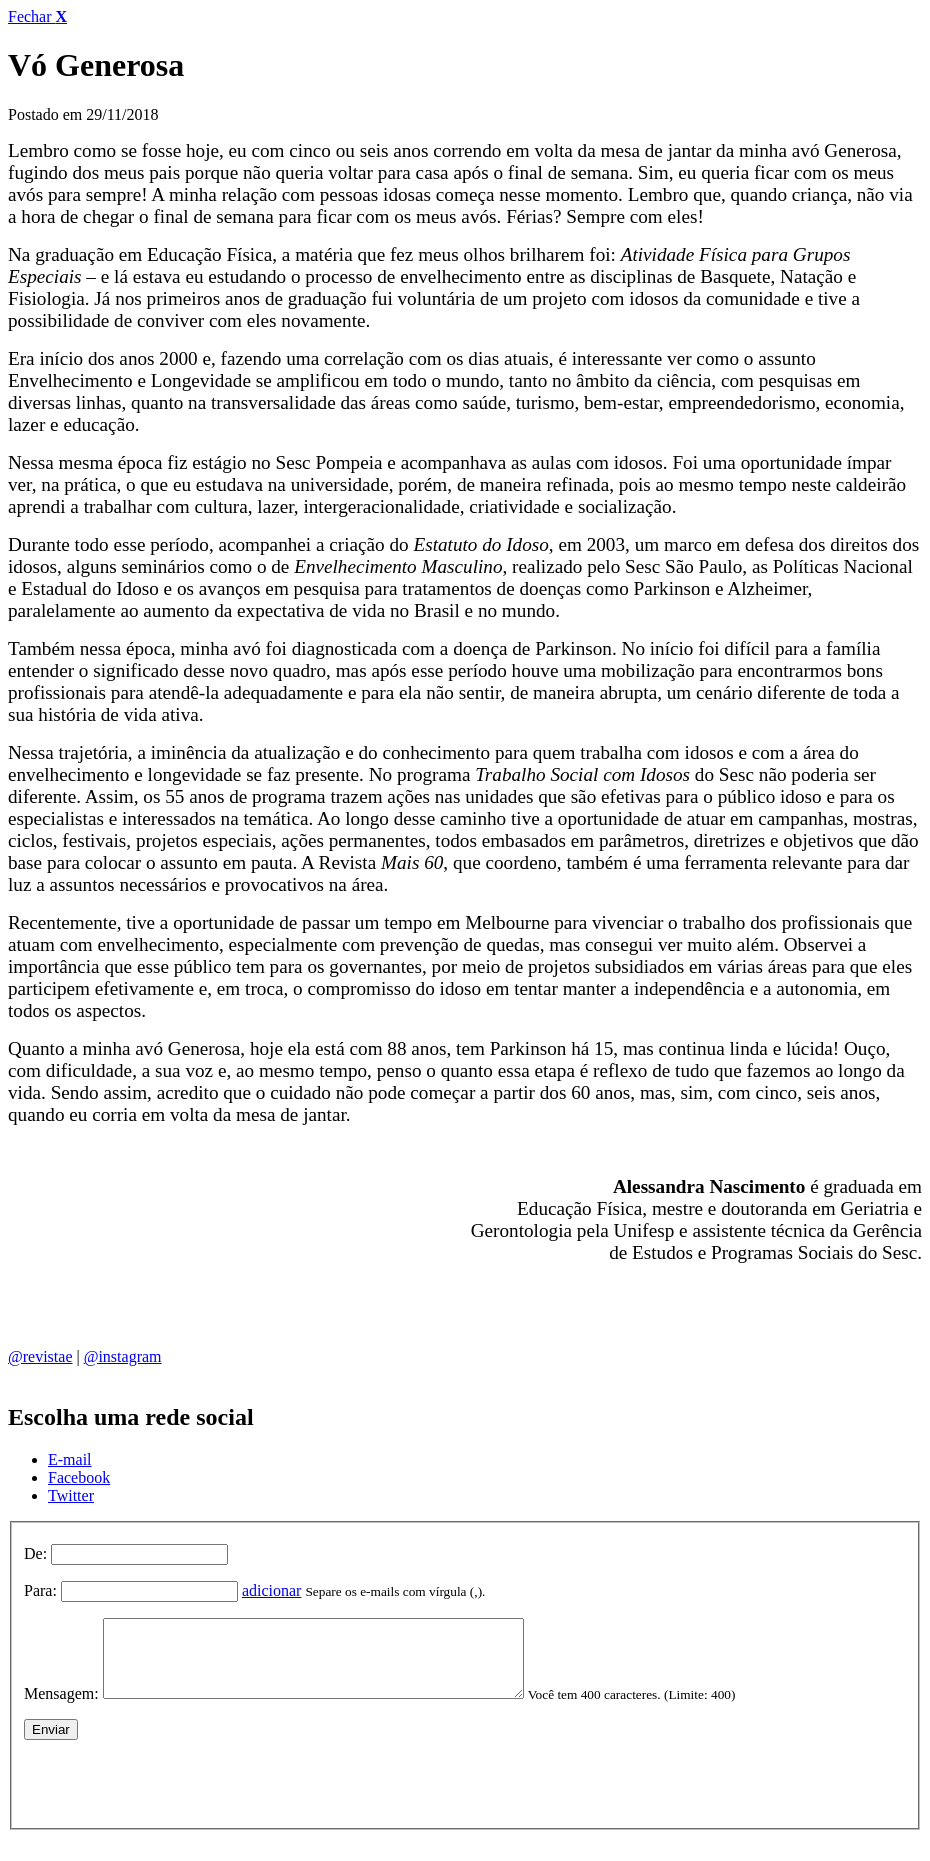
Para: (40, 1590)
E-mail (70, 1459)
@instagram (123, 1356)
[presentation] (176, 1794)
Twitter (71, 1495)
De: (35, 1553)
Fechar (37, 16)
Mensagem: (61, 1708)
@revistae (40, 1356)
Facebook (79, 1477)
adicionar (272, 1590)
